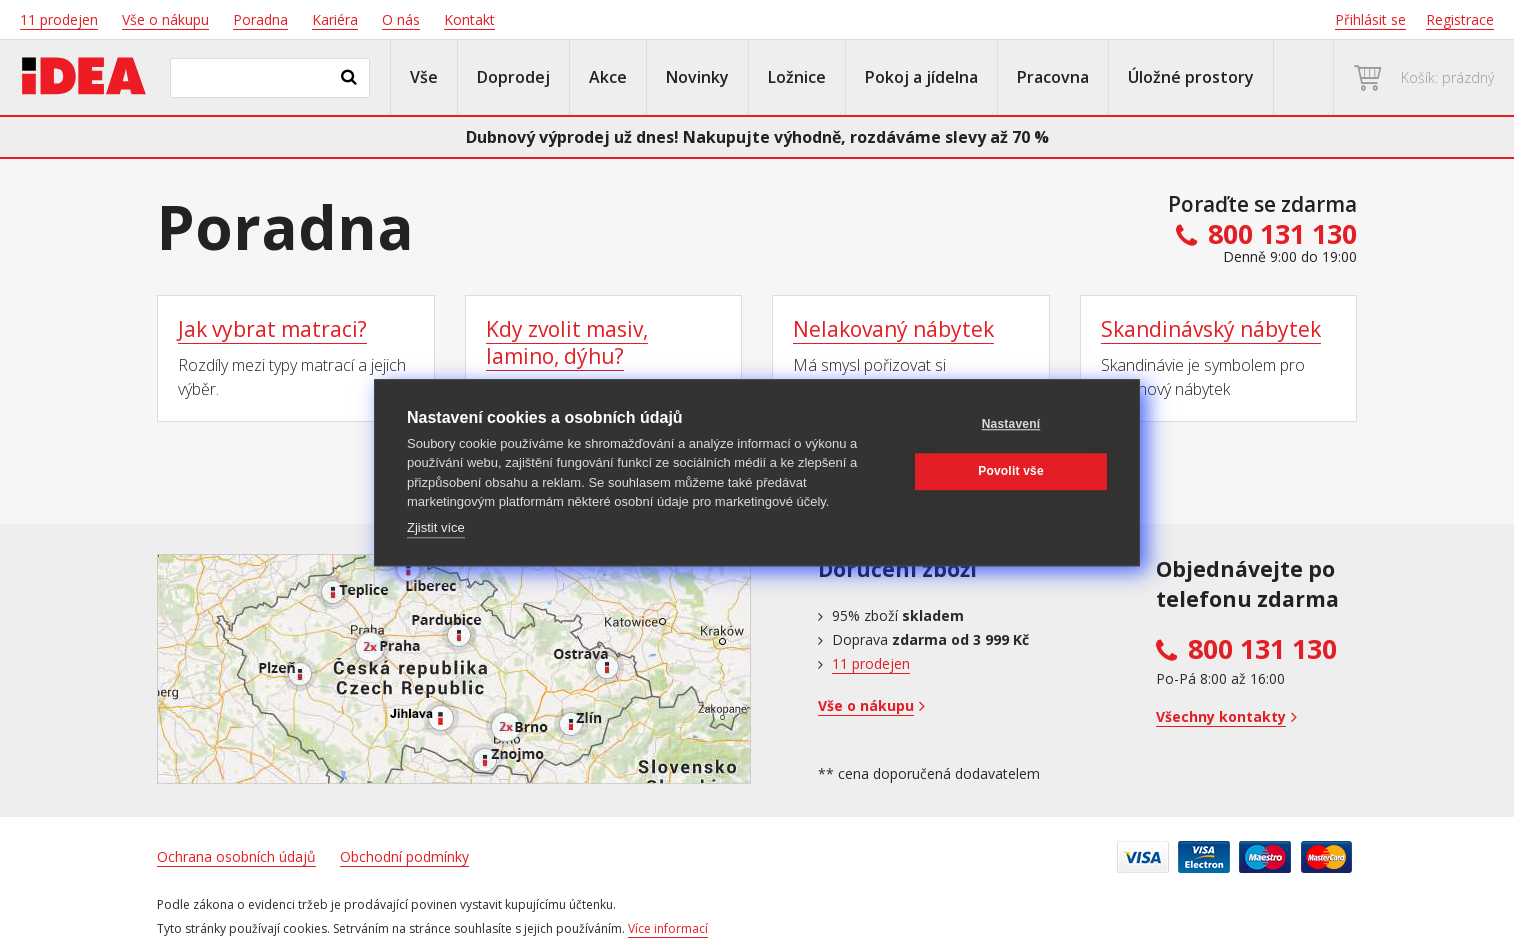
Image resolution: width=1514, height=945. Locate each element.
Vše (424, 77)
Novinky (697, 77)
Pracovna (1053, 77)
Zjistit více (436, 527)
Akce (608, 77)
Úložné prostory (1191, 77)
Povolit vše (1011, 471)
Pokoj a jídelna (921, 77)
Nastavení (1011, 424)
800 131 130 (1262, 649)
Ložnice (797, 77)
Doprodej (513, 77)
